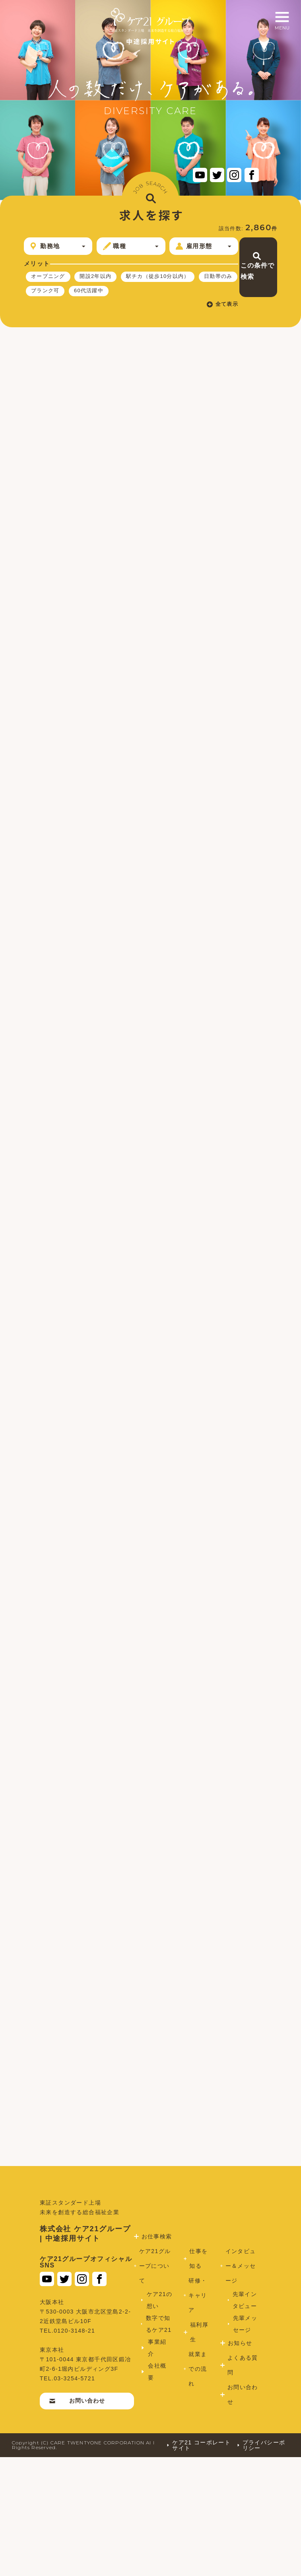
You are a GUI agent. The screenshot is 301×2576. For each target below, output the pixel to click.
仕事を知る (196, 2377)
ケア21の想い (154, 2419)
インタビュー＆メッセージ (238, 2385)
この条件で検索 (241, 260)
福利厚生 (196, 2450)
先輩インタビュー (242, 2419)
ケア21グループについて (153, 2385)
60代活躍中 (94, 311)
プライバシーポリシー (260, 2564)
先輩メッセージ (242, 2443)
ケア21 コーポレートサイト (195, 2564)
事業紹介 (155, 2466)
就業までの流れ (196, 2488)
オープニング (50, 280)
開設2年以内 (101, 280)
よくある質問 (239, 2483)
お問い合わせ (78, 2519)
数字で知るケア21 (157, 2443)
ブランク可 (47, 311)
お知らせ (237, 2462)
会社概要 (155, 2490)
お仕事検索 (154, 2355)
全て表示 (177, 325)
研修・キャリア (196, 2414)
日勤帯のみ (131, 295)
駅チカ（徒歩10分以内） (66, 295)
